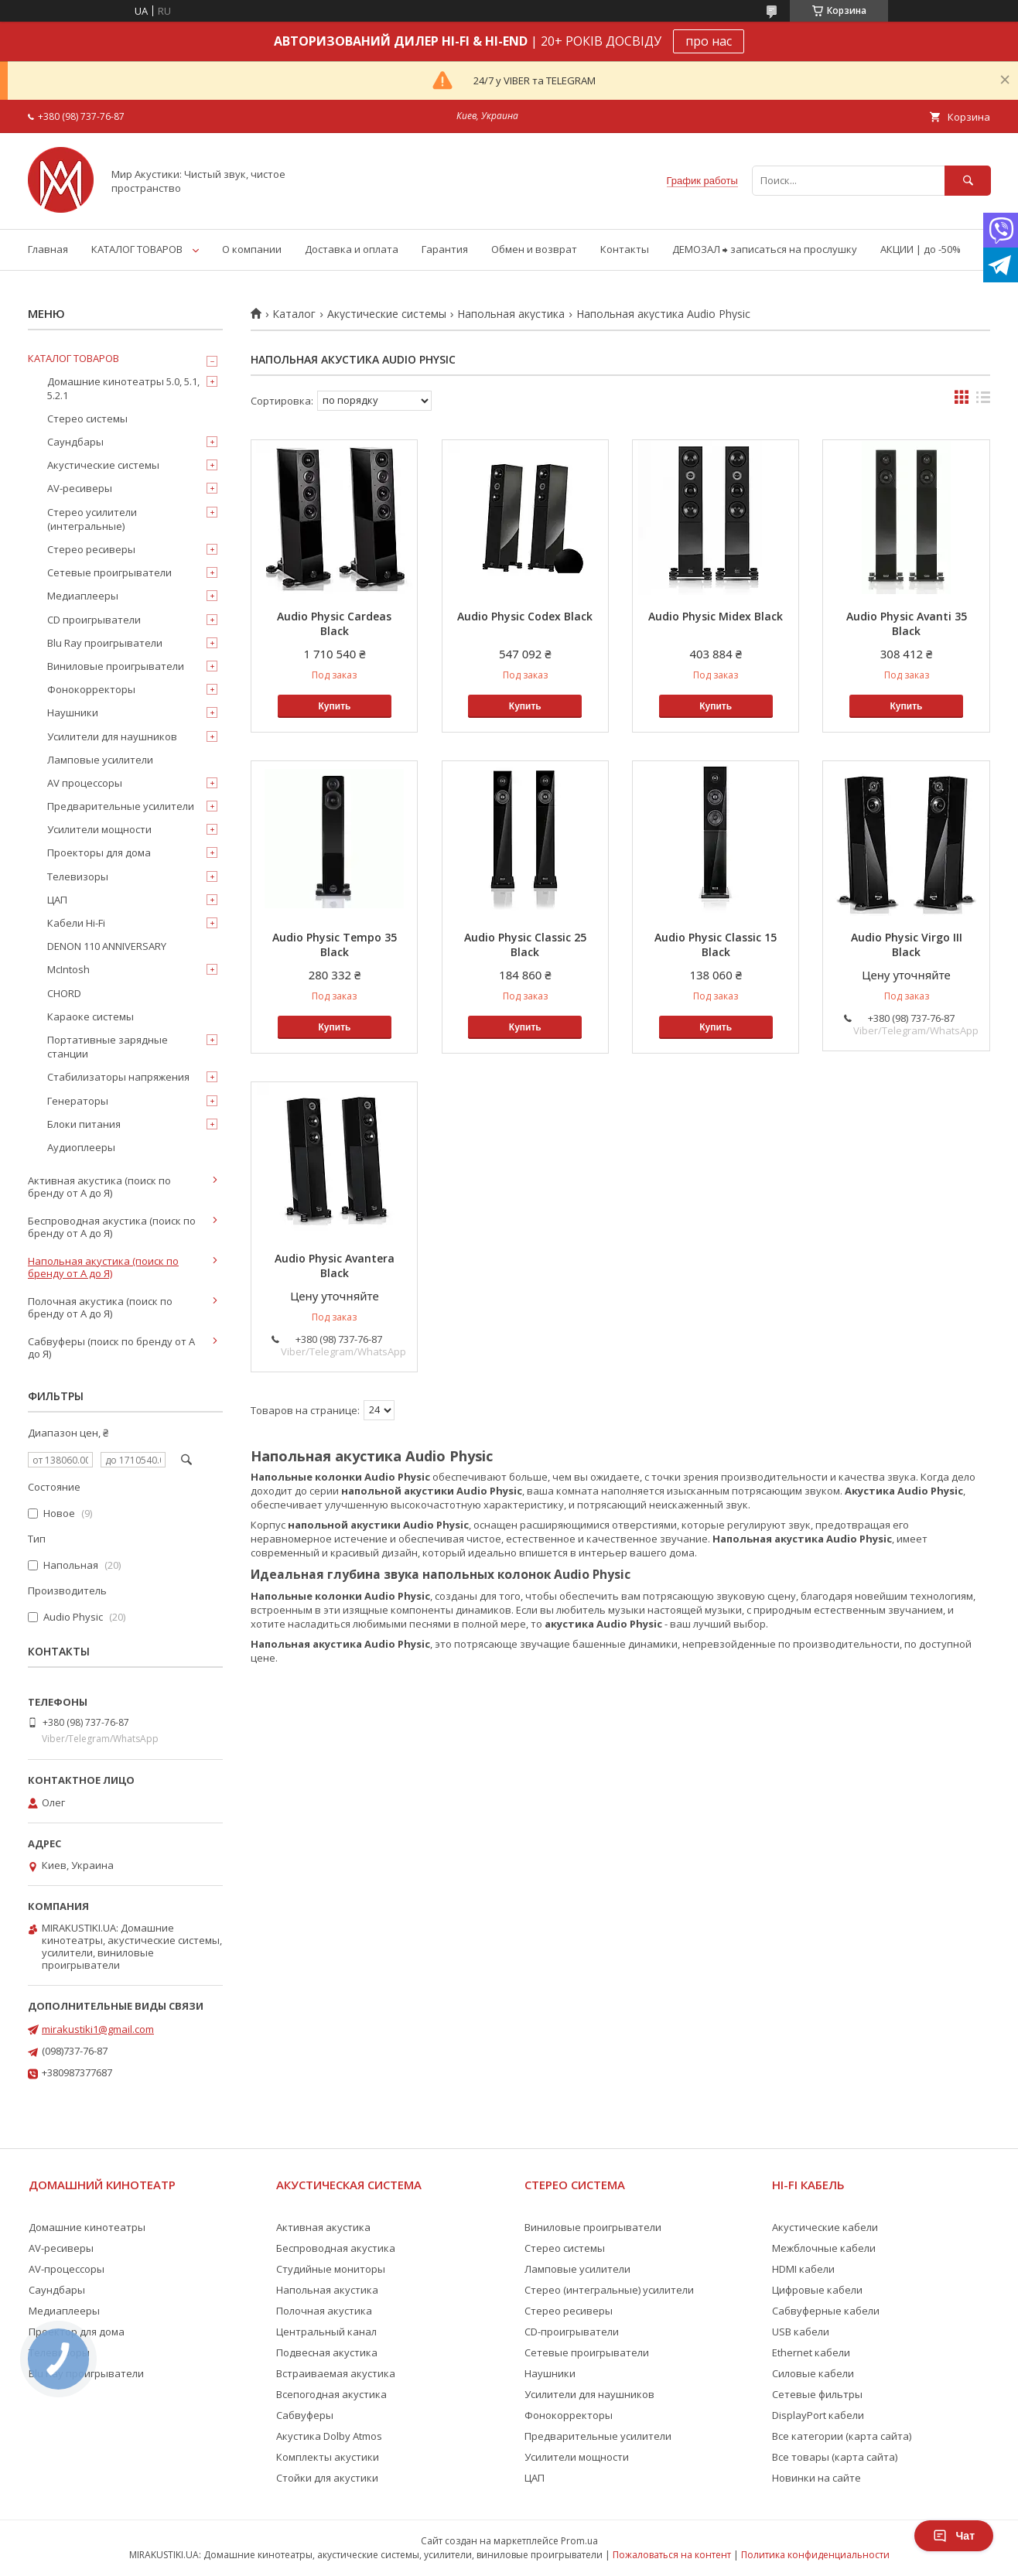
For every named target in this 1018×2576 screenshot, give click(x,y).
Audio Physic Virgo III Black (906, 944)
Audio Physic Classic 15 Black (715, 944)
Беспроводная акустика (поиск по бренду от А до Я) (112, 1227)
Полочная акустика (324, 2311)
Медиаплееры (82, 596)
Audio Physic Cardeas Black (334, 623)
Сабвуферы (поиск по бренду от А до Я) (111, 1347)
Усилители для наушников (112, 736)
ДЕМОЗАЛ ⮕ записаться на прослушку (764, 249)
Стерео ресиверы (91, 549)
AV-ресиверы (79, 488)
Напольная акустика (511, 314)
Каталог (294, 314)
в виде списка (983, 401)
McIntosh (68, 969)
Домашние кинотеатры (87, 2227)
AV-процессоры (66, 2269)
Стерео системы (87, 418)
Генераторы (77, 1101)
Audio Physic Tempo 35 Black (334, 944)
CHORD (64, 993)
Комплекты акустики (327, 2457)
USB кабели (800, 2332)
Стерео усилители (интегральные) (92, 519)
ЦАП (57, 900)
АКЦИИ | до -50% (920, 249)
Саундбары (75, 442)
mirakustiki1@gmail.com (98, 2029)
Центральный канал (326, 2332)
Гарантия (445, 249)
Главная (48, 249)
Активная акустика (323, 2227)
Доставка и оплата (351, 249)
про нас (708, 41)
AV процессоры (84, 783)
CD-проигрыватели (571, 2332)
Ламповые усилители (100, 760)
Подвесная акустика (326, 2352)
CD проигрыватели (94, 620)
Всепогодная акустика (331, 2394)
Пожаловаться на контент (672, 2554)
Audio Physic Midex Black (715, 616)
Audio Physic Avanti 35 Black (906, 623)
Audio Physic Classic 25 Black (525, 944)
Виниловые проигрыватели (115, 666)
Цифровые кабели (817, 2290)
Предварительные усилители (120, 806)
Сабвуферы (304, 2415)
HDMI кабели (803, 2269)
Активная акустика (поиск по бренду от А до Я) (99, 1187)
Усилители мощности (99, 829)
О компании (252, 249)
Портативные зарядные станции (107, 1047)
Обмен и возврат (534, 249)
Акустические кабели (825, 2227)
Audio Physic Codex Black (525, 616)
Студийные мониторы (330, 2269)
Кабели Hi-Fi (76, 923)
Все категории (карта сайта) (841, 2436)
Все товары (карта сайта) (834, 2457)
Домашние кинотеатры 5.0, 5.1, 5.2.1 (123, 388)
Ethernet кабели (811, 2352)
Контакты (624, 249)
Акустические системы (386, 314)
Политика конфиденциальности (815, 2554)
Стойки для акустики (327, 2478)
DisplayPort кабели (818, 2415)
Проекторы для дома (99, 852)
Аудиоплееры (81, 1147)
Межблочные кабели (824, 2248)
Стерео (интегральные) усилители (609, 2290)
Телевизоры (77, 876)
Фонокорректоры (91, 689)
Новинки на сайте (816, 2478)
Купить (335, 706)
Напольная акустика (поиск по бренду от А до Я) (103, 1267)
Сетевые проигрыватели (109, 572)
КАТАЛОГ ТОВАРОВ (137, 249)
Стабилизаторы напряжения (118, 1077)
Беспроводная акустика (335, 2248)
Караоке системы (90, 1016)
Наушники (72, 712)
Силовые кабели (813, 2373)
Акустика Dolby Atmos (329, 2436)
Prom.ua (579, 2540)
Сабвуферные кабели (826, 2311)
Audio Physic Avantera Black (335, 1265)
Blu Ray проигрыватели (104, 643)
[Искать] (968, 181)
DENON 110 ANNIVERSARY (106, 946)
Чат (954, 2536)
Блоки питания (84, 1124)
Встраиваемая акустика (335, 2373)
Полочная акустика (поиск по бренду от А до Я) (100, 1307)
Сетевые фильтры (817, 2394)
